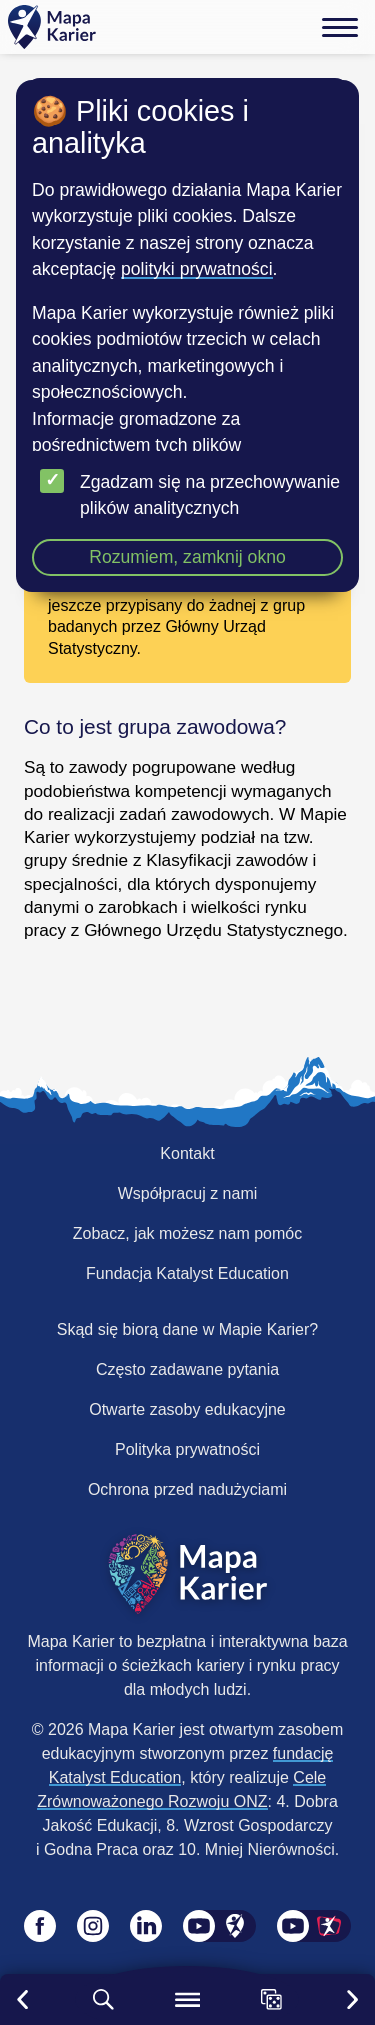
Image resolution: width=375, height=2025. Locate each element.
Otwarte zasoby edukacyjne (187, 1409)
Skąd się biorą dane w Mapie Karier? (187, 1329)
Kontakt (187, 1153)
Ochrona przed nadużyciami (187, 1489)
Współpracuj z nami (188, 1193)
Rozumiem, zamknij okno (187, 557)
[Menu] (340, 27)
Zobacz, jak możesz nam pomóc (187, 1233)
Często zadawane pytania (187, 1369)
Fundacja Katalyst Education (187, 1273)
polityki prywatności (197, 269)
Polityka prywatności (187, 1449)
